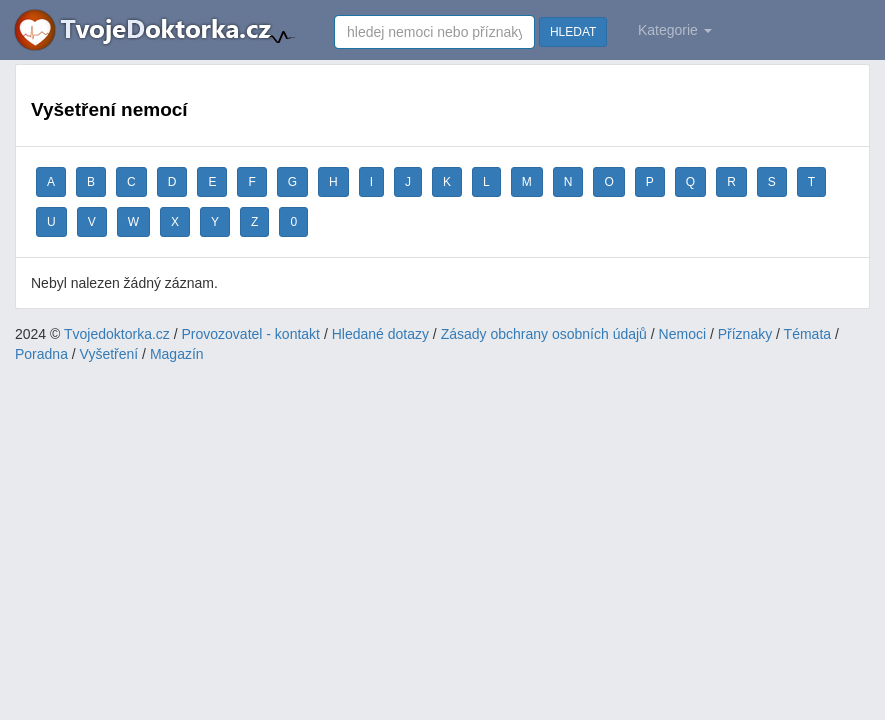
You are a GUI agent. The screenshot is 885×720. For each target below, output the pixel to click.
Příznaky (745, 334)
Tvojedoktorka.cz (117, 334)
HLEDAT (573, 32)
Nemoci (682, 334)
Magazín (177, 354)
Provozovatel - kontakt (251, 334)
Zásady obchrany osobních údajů (544, 334)
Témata (807, 334)
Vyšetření (109, 354)
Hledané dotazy (380, 334)
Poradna (41, 354)
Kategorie (675, 30)
